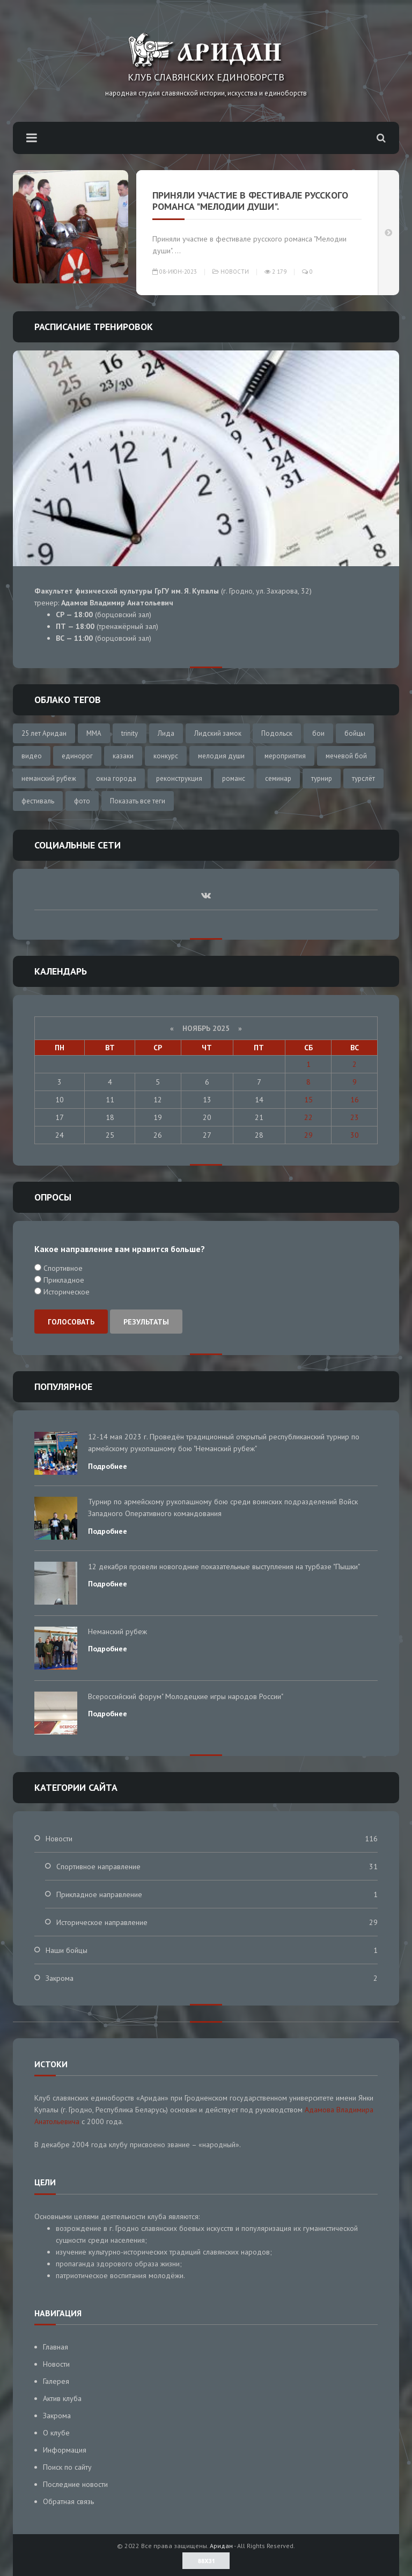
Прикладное (62, 1280)
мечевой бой (346, 755)
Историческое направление (102, 1922)
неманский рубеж (48, 778)
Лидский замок (217, 733)
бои (318, 733)
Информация (64, 2450)
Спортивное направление (98, 1866)
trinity (129, 733)
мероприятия (285, 755)
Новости (234, 271)
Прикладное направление (99, 1894)
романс (233, 778)
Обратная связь (68, 2501)
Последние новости (75, 2484)
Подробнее (107, 1466)
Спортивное (62, 1268)
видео (31, 755)
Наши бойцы (66, 1950)
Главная (55, 2347)
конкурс (165, 755)
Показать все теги (137, 801)
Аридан (221, 2546)
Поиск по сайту (67, 2467)
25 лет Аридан (44, 733)
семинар (278, 778)
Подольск (276, 733)
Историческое (65, 1292)
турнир (321, 778)
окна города (116, 778)
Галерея (56, 2381)
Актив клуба (62, 2398)
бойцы (354, 733)
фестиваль (37, 801)
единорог (77, 755)
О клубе (56, 2433)
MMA (93, 733)
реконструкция (179, 778)
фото (82, 801)
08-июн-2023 (174, 271)
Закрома (59, 1978)
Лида (166, 733)
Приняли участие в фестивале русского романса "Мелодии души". (250, 201)
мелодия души (221, 755)
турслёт (363, 778)
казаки (123, 755)
